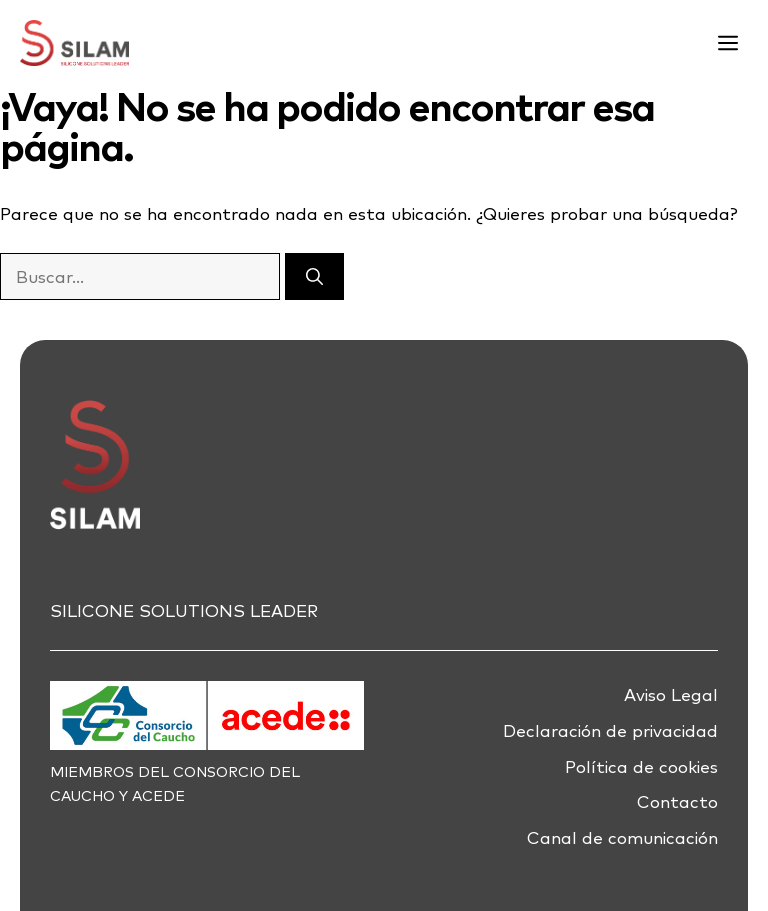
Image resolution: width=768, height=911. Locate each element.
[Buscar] (314, 277)
